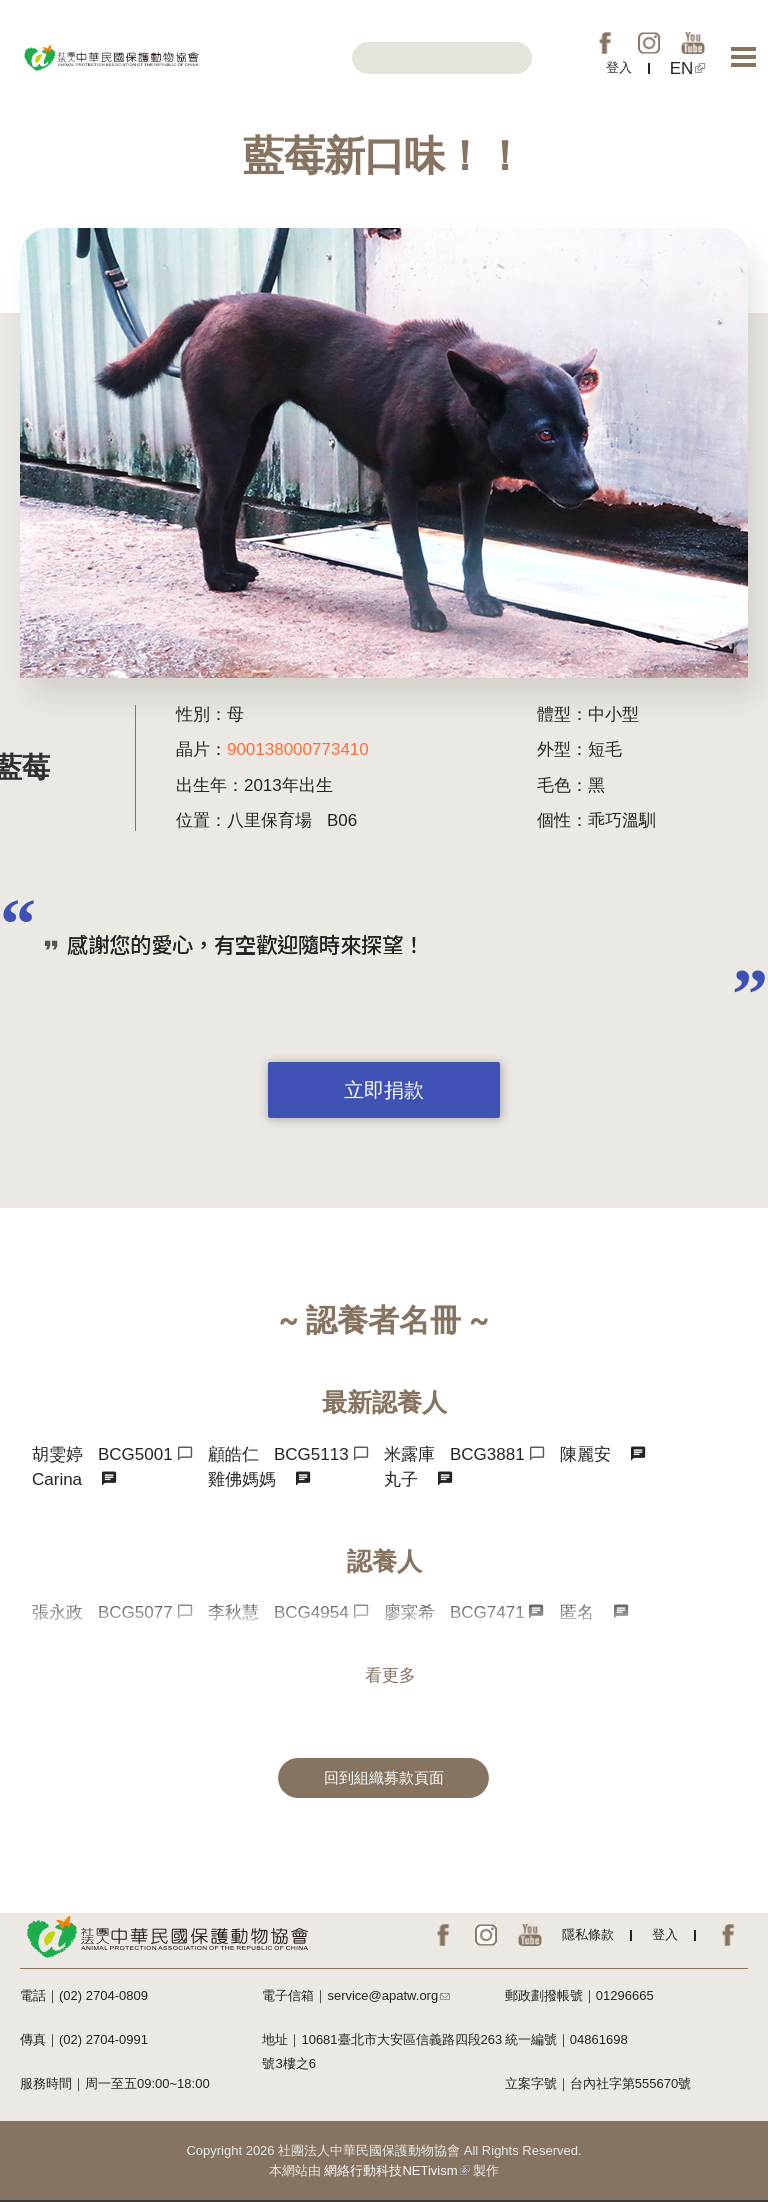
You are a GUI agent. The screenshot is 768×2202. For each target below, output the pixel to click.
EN (688, 68)
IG (649, 43)
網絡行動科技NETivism (396, 2170)
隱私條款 (588, 1934)
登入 (619, 67)
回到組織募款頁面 (384, 1778)
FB (605, 43)
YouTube (693, 43)
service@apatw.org (388, 1995)
